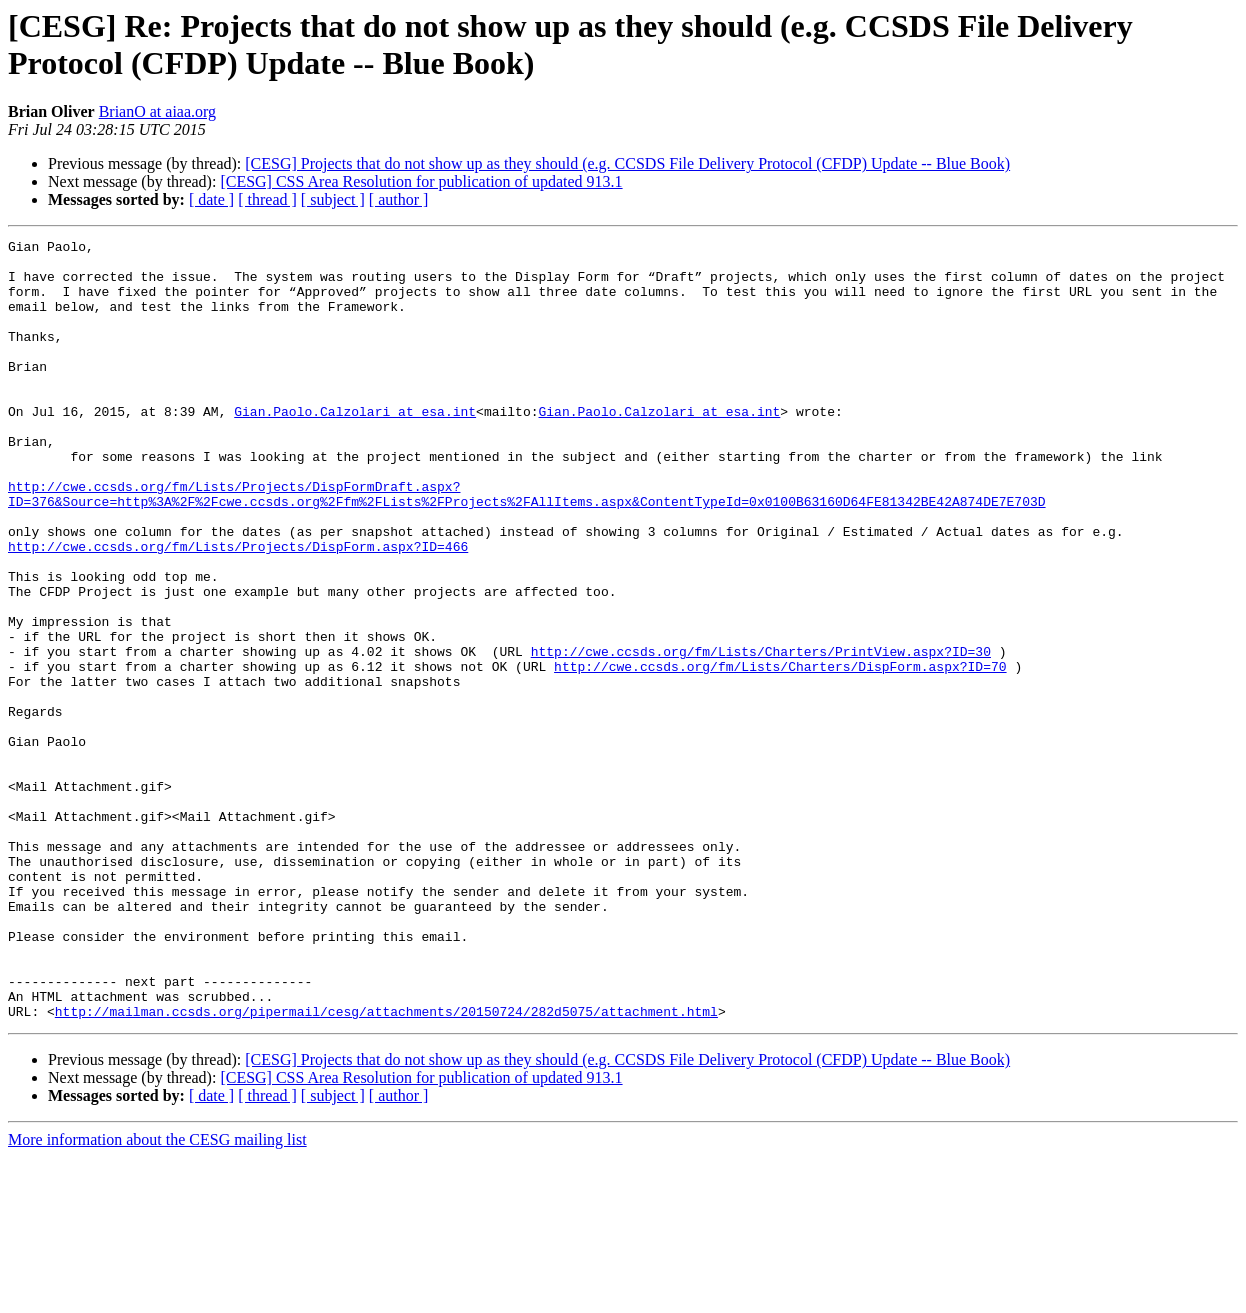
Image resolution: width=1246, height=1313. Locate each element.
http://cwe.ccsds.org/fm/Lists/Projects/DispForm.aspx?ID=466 (238, 609)
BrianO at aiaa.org (157, 111)
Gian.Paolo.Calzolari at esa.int (355, 447)
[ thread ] (267, 199)
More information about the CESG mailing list (157, 1295)
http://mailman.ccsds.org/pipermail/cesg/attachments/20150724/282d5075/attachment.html (386, 1167)
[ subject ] (333, 199)
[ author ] (399, 199)
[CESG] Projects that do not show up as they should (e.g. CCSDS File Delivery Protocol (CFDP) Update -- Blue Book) (627, 163)
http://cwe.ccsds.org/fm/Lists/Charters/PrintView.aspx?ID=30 (761, 735)
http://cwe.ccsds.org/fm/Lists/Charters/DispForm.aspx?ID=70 (780, 753)
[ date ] (211, 199)
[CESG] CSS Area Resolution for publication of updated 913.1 (421, 181)
